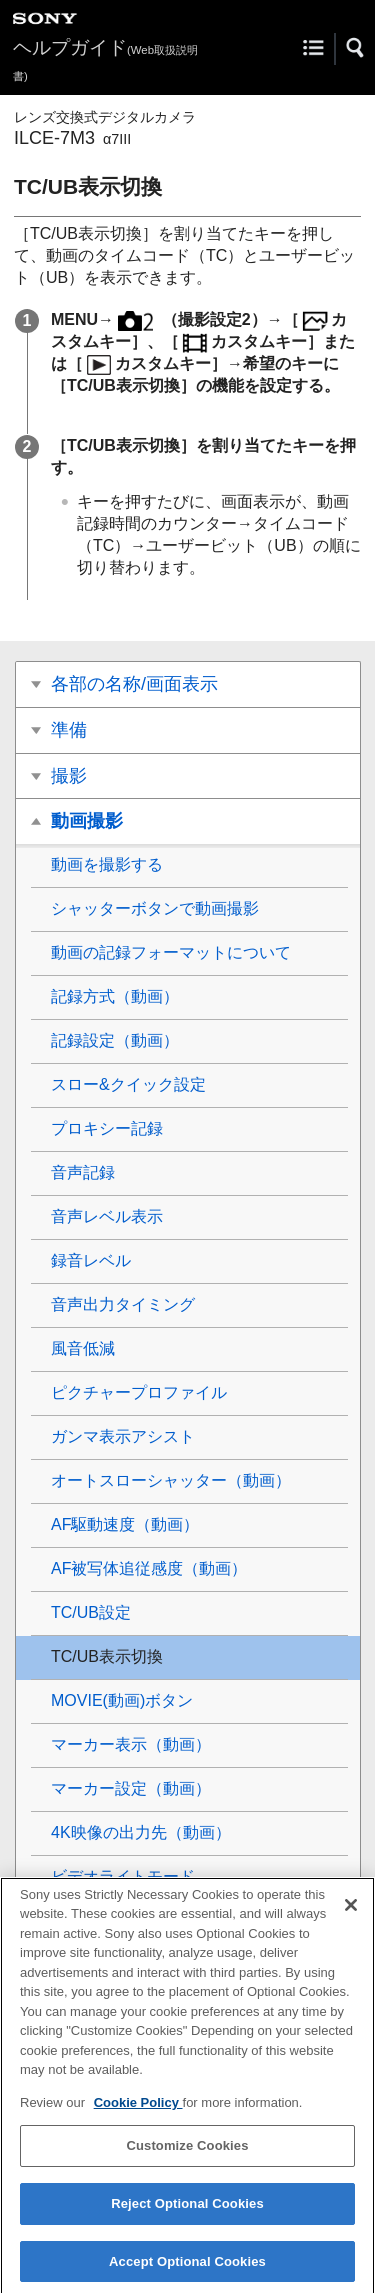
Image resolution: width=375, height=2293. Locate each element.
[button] (356, 48)
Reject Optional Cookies (187, 2213)
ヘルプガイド (105, 59)
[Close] (351, 1915)
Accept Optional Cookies (187, 2271)
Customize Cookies (187, 2156)
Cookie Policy (138, 2112)
